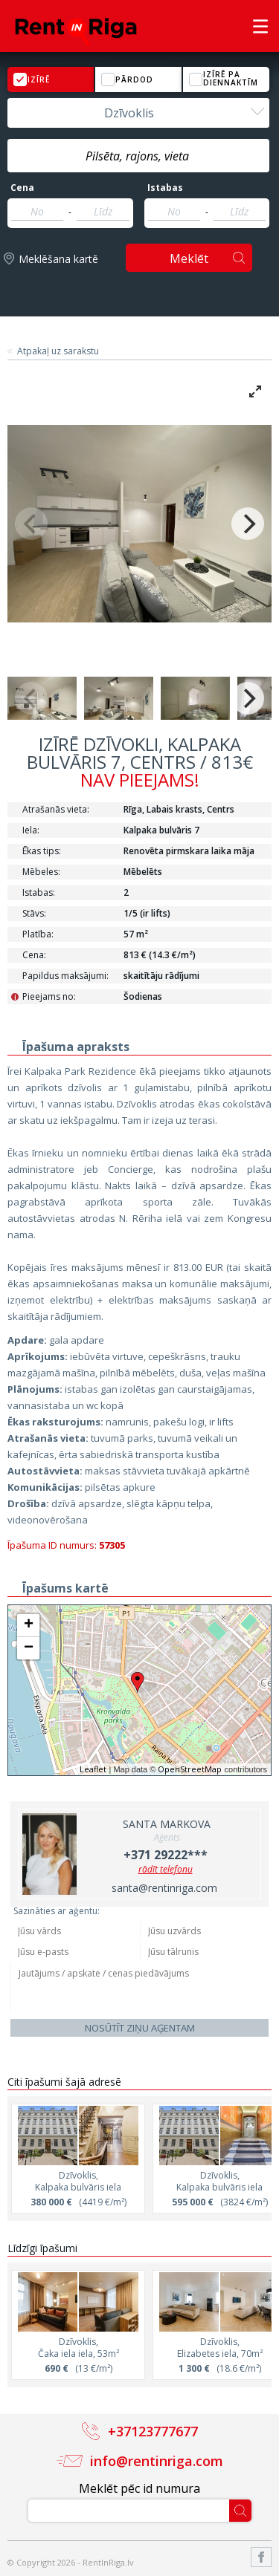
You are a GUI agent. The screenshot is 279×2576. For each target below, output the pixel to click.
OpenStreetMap (190, 1769)
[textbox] (138, 156)
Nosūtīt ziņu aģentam (140, 2028)
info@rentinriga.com (156, 2461)
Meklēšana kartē (58, 259)
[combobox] (138, 113)
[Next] (247, 523)
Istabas (165, 187)
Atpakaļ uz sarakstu (58, 351)
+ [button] (28, 1625)
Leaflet (93, 1769)
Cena (22, 187)
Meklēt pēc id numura (139, 2488)
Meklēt (189, 258)
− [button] (28, 1648)
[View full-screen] (255, 391)
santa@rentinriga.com (164, 1888)
